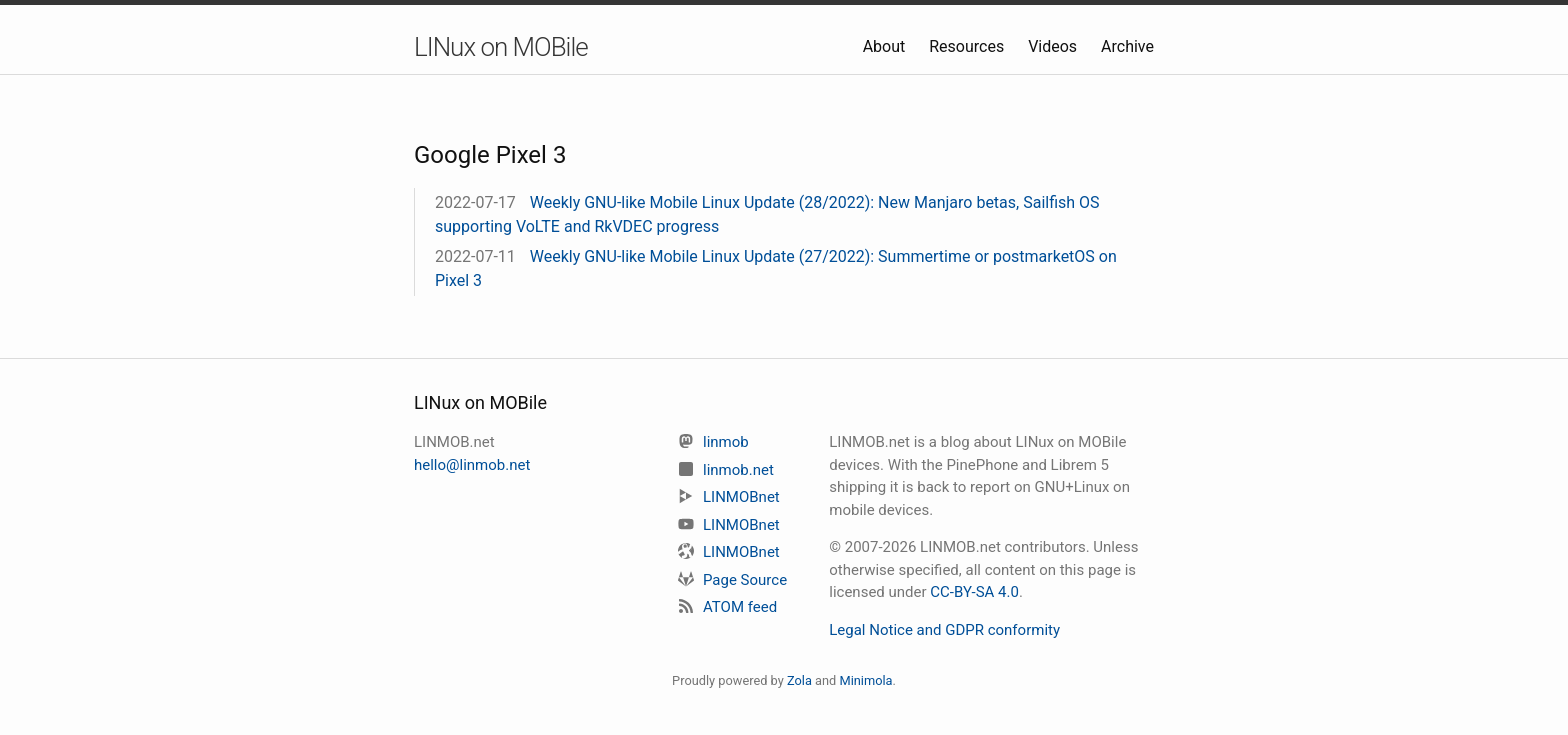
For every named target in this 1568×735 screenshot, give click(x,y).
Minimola (865, 680)
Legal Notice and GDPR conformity (944, 630)
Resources (968, 46)
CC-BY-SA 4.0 (974, 592)
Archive (1127, 46)
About (886, 46)
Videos (1054, 46)
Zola (799, 680)
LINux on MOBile (501, 47)
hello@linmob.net (472, 465)
